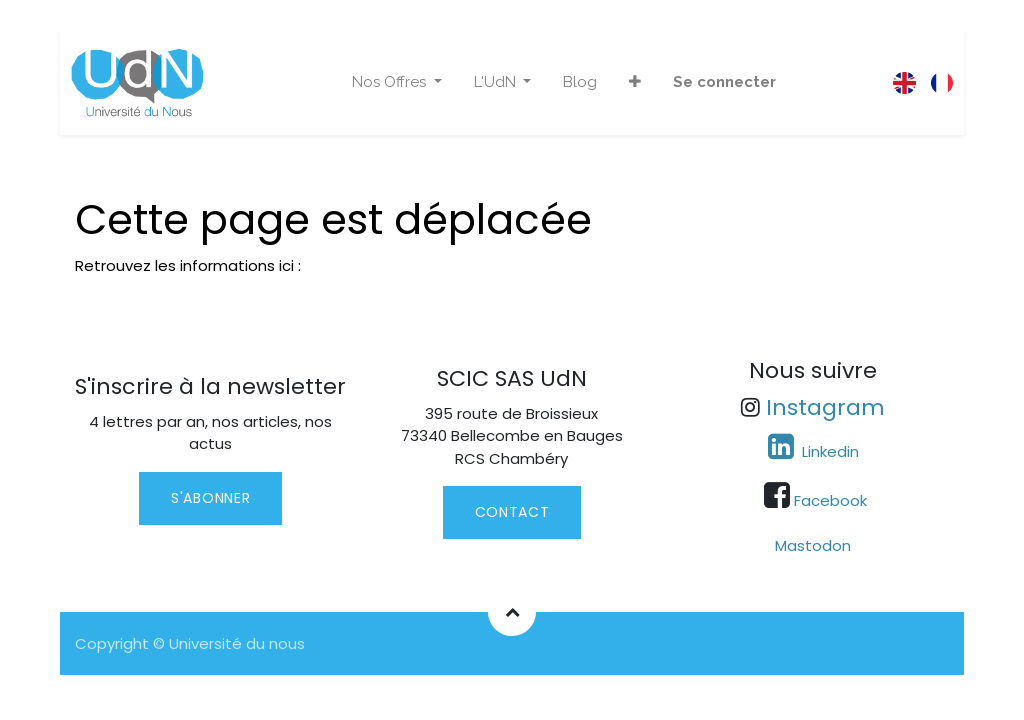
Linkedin (828, 451)
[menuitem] (580, 82)
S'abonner (210, 498)
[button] (635, 82)
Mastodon (813, 545)
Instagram (825, 407)
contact (512, 512)
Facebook (830, 500)
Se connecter (724, 82)
